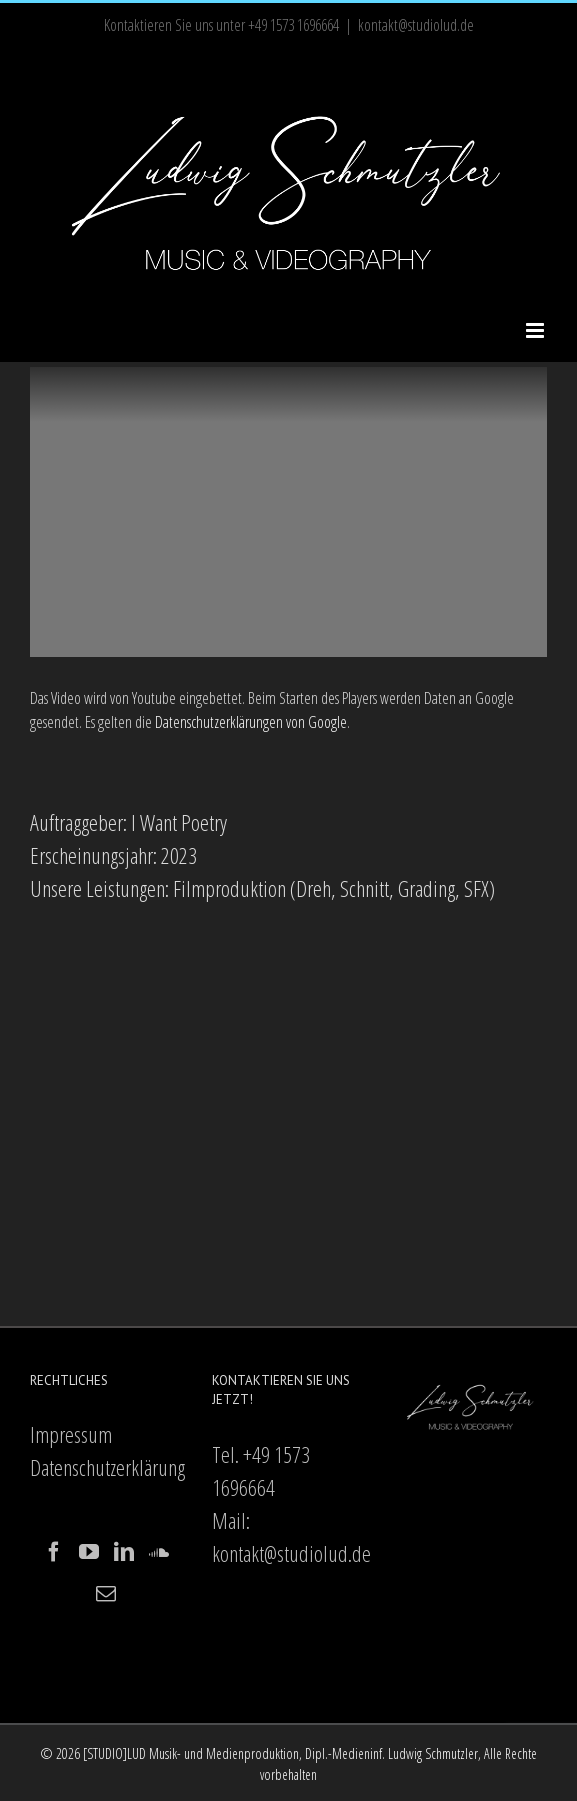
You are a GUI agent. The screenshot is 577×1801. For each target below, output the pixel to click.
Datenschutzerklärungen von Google (251, 722)
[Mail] (106, 1594)
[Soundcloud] (159, 1552)
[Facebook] (54, 1552)
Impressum (71, 1434)
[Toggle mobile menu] (536, 330)
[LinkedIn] (124, 1552)
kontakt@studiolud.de (416, 25)
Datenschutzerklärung (107, 1467)
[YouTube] (89, 1552)
